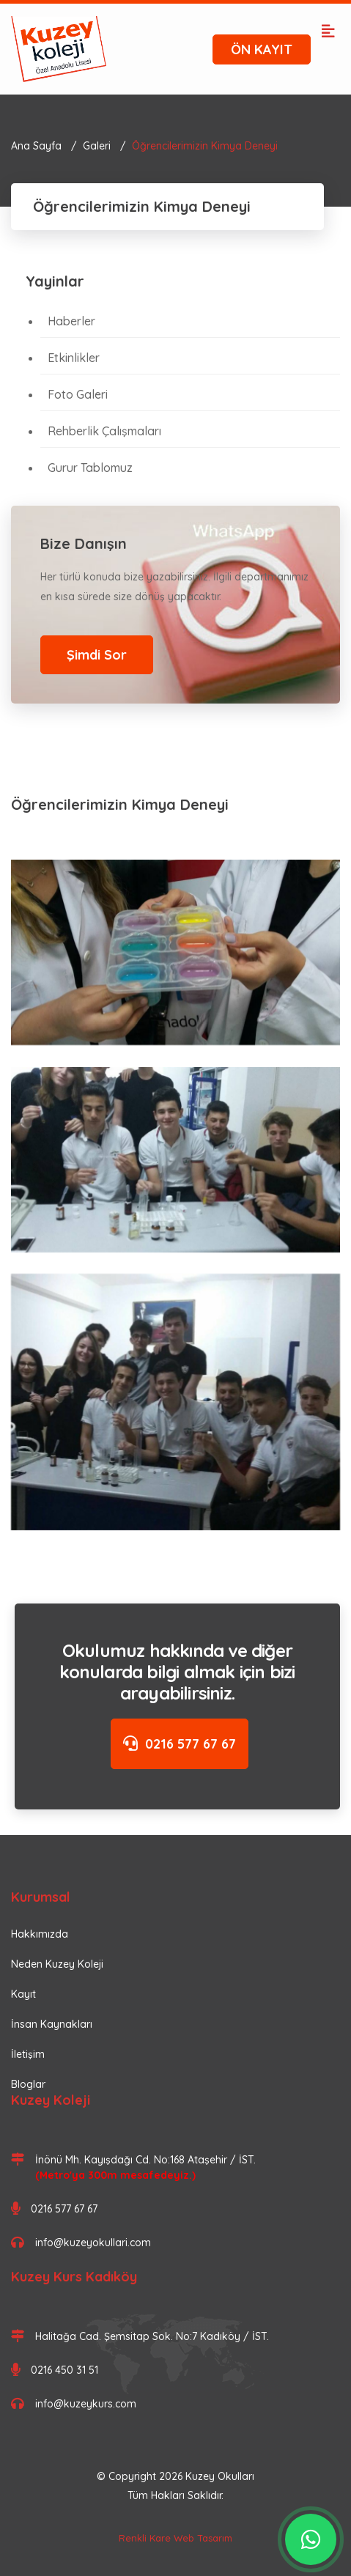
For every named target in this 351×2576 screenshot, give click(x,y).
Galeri (97, 145)
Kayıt (23, 1994)
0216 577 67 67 (179, 1743)
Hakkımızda (39, 1934)
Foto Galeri (78, 394)
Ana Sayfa (36, 145)
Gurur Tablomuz (90, 467)
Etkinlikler (74, 357)
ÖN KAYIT (261, 49)
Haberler (71, 321)
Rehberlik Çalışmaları (104, 431)
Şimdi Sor (97, 654)
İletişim (28, 2054)
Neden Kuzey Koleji (57, 1964)
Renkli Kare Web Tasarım (175, 2538)
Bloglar (28, 2084)
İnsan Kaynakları (51, 2024)
